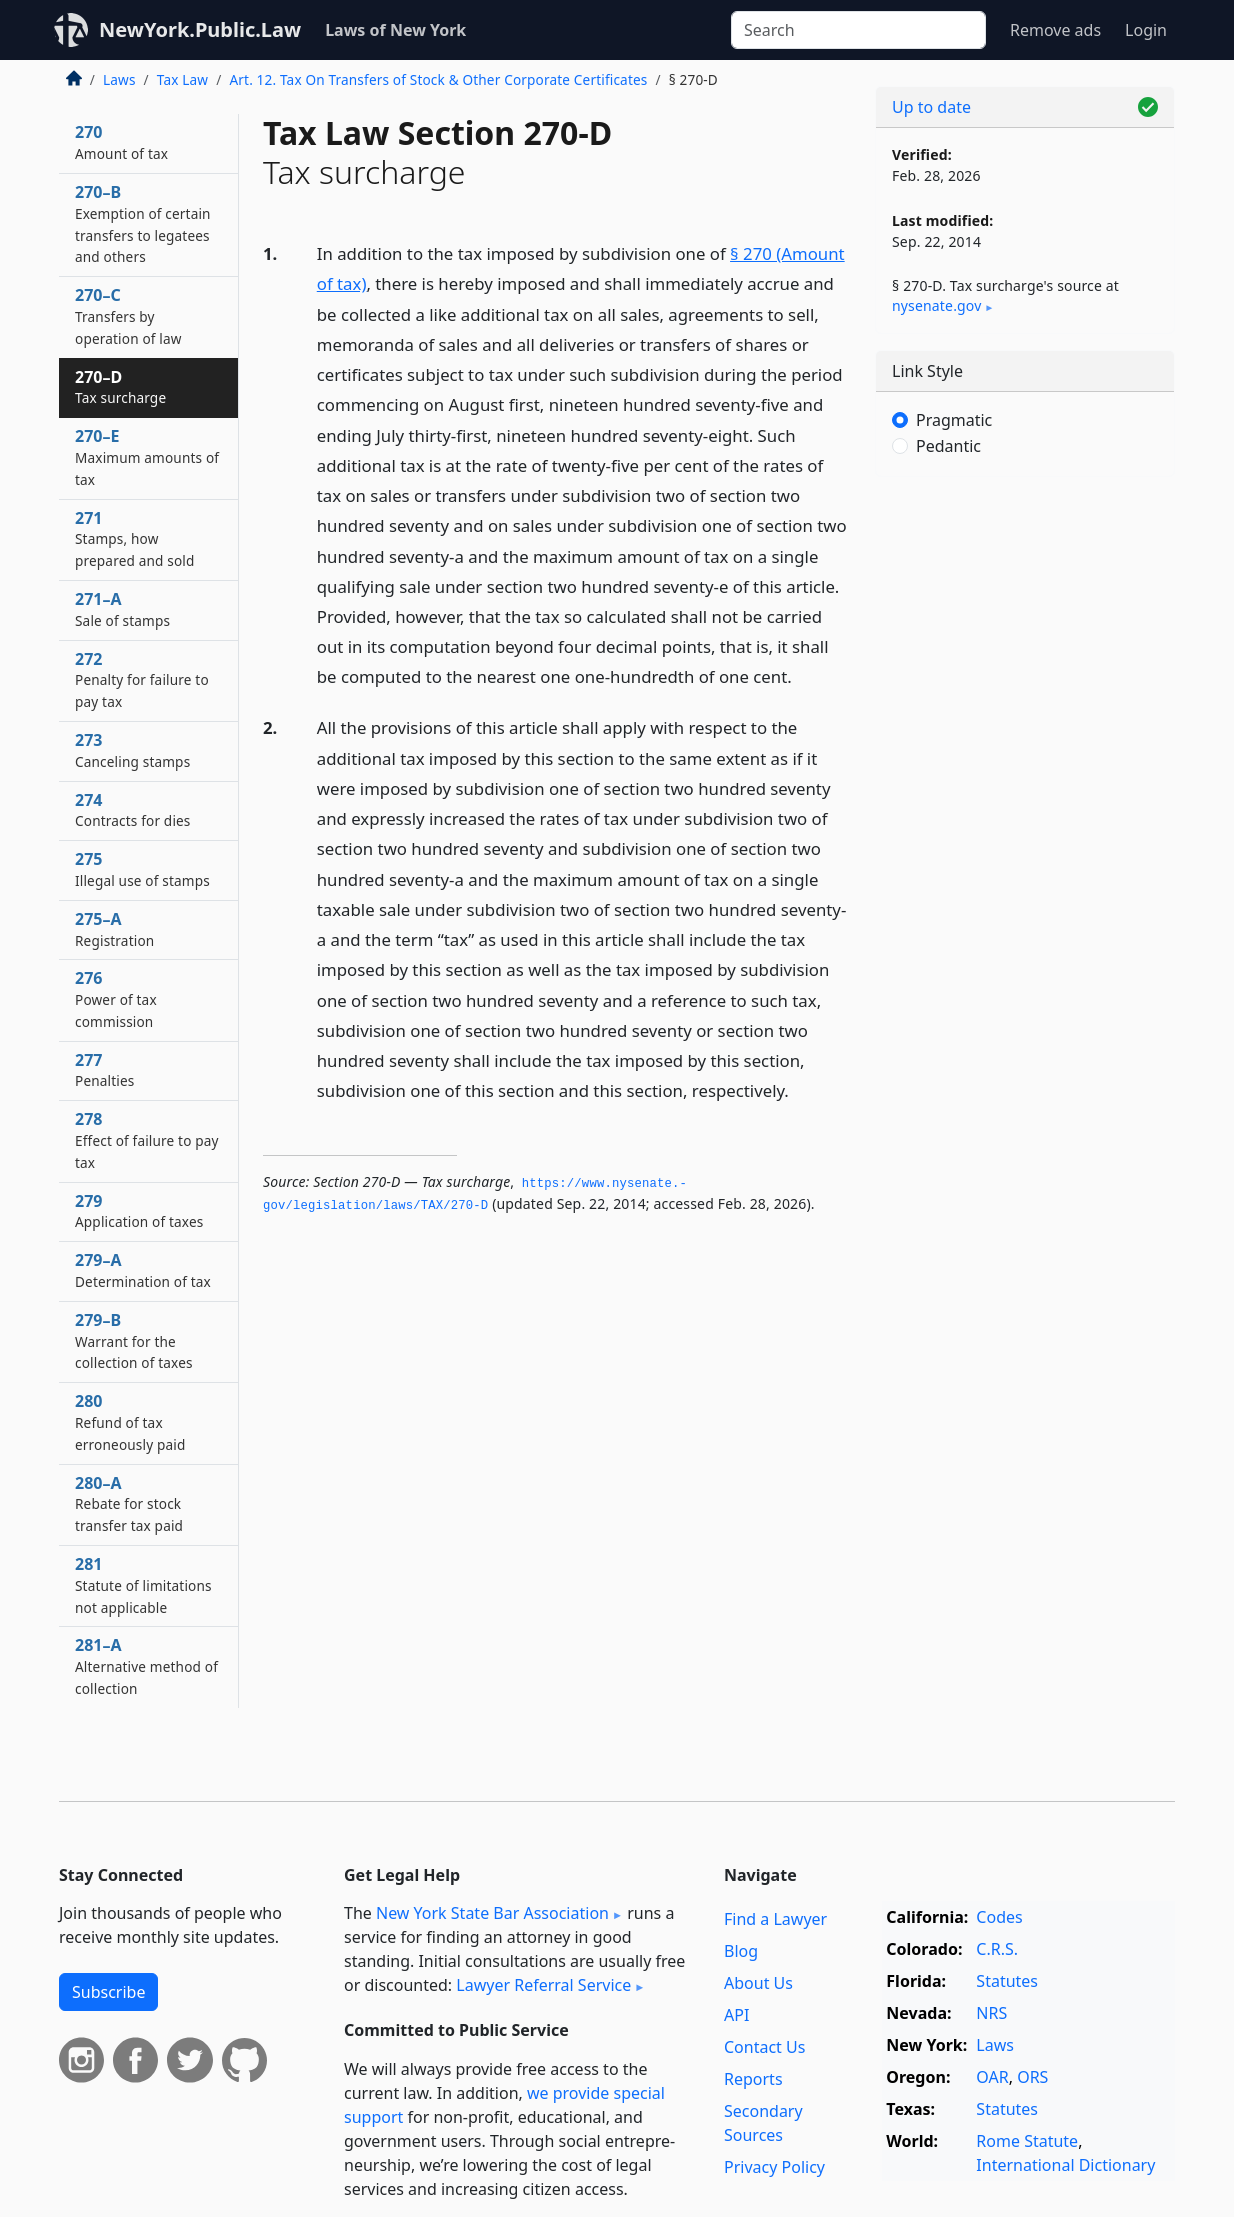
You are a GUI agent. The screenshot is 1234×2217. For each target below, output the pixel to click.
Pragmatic (954, 420)
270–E (147, 457)
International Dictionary (1065, 2165)
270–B (143, 223)
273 (132, 750)
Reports (753, 2079)
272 (142, 680)
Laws (119, 79)
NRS (991, 2013)
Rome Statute (1027, 2141)
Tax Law (182, 79)
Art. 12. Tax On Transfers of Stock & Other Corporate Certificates (438, 79)
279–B (134, 1341)
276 (116, 999)
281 (143, 1585)
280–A (129, 1504)
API (736, 2015)
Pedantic (948, 446)
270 (121, 142)
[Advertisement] (1025, 805)
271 (135, 539)
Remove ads (1055, 30)
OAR (992, 2077)
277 (104, 1070)
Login (1146, 30)
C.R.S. (997, 1949)
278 (147, 1140)
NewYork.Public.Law (200, 29)
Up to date (931, 107)
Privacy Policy (774, 2167)
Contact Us (764, 2047)
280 (130, 1422)
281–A (146, 1666)
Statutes (1007, 1981)
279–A (143, 1270)
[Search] (858, 30)
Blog (741, 1951)
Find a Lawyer (775, 1919)
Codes (999, 1917)
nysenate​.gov (936, 305)
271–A (122, 609)
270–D (120, 387)
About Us (758, 1983)
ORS (1032, 2077)
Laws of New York (395, 30)
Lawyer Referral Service (543, 1985)
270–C (128, 316)
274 (133, 810)
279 (139, 1211)
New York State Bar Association (492, 1913)
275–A (114, 929)
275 (142, 869)
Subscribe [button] (108, 1992)
